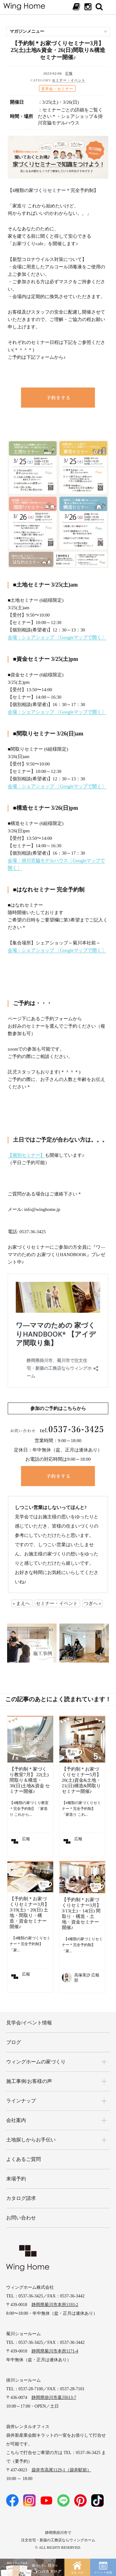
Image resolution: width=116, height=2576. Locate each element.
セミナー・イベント (68, 80)
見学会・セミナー (57, 89)
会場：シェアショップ (31, 637)
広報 (69, 73)
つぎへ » (92, 1603)
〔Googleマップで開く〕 (80, 637)
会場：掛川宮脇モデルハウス (38, 860)
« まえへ (21, 1603)
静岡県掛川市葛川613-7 (54, 2397)
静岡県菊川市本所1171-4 (55, 2351)
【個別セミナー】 (26, 1155)
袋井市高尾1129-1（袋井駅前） (61, 2470)
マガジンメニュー (27, 31)
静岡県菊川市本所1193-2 (55, 2304)
